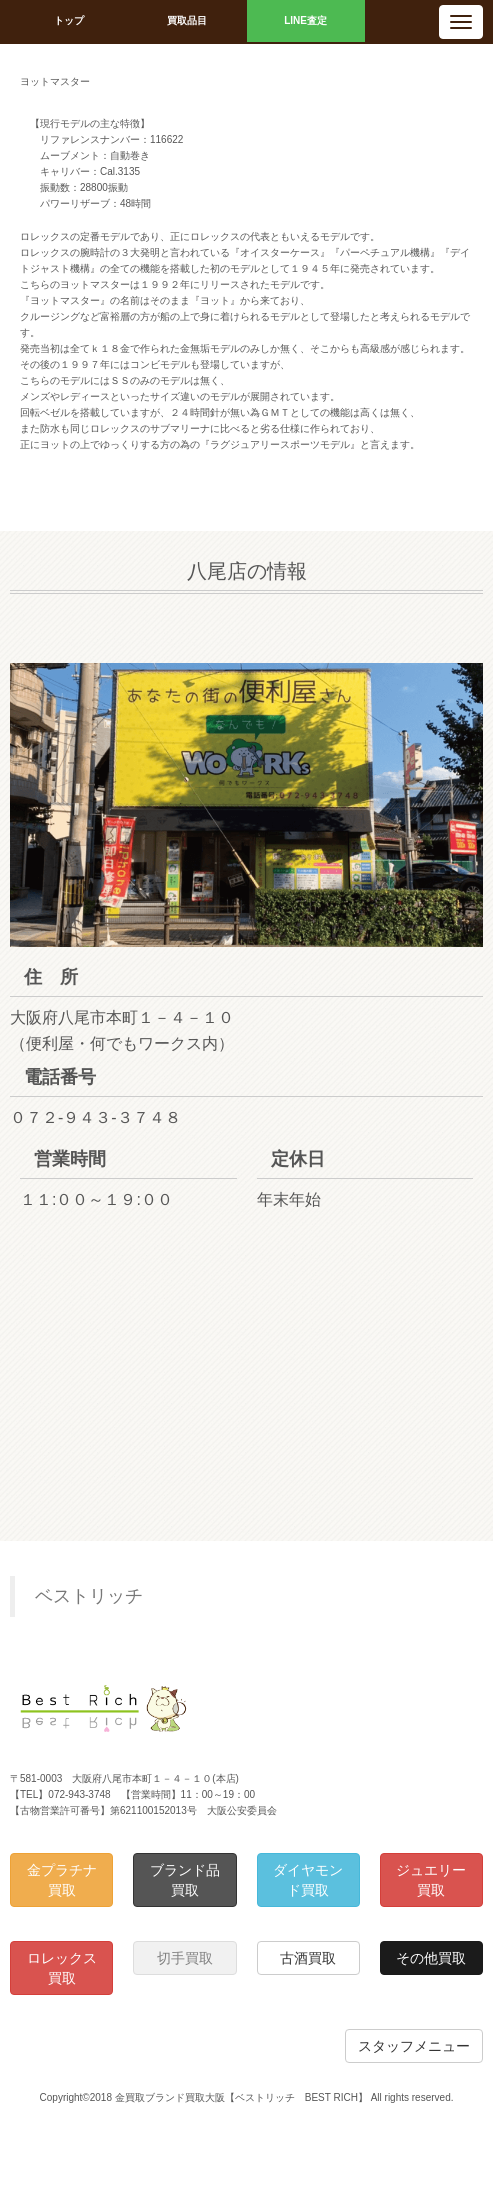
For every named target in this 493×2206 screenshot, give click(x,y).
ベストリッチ (89, 1596)
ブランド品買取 (185, 1880)
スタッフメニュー (414, 2046)
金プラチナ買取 (62, 1880)
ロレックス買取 (62, 1968)
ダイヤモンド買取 (308, 1880)
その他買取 (431, 1958)
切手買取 (185, 1958)
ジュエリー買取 (431, 1880)
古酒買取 (308, 1958)
